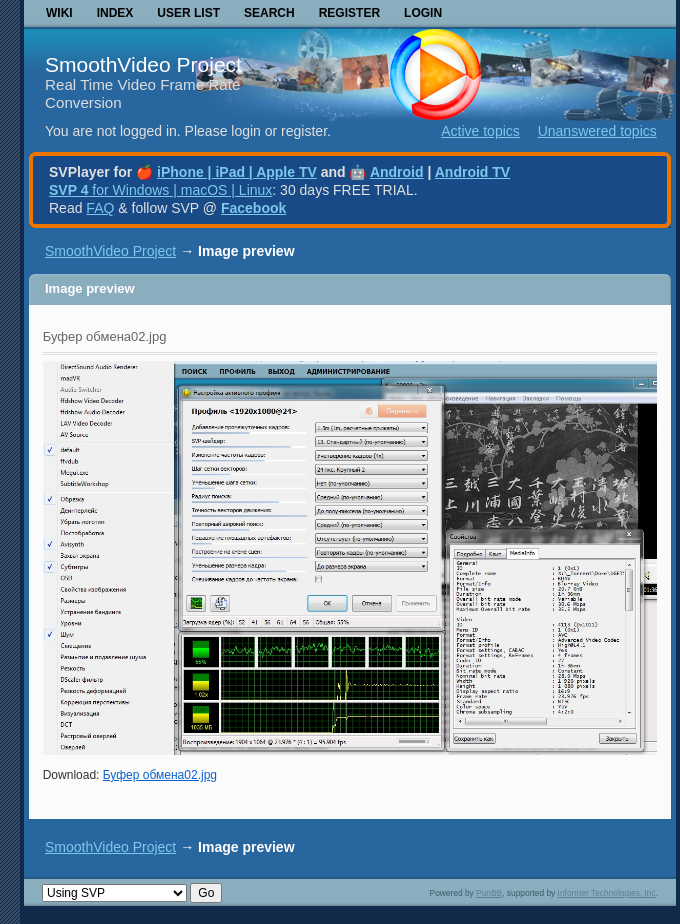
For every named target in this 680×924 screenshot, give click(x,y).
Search (269, 13)
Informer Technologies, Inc (607, 893)
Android (397, 172)
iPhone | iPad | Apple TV (237, 172)
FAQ (100, 208)
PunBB (489, 893)
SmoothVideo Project (143, 64)
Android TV (472, 172)
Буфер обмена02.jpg (160, 775)
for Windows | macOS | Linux (160, 190)
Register (349, 13)
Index (115, 13)
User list (188, 13)
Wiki (59, 13)
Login (423, 13)
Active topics (480, 131)
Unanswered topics (597, 131)
